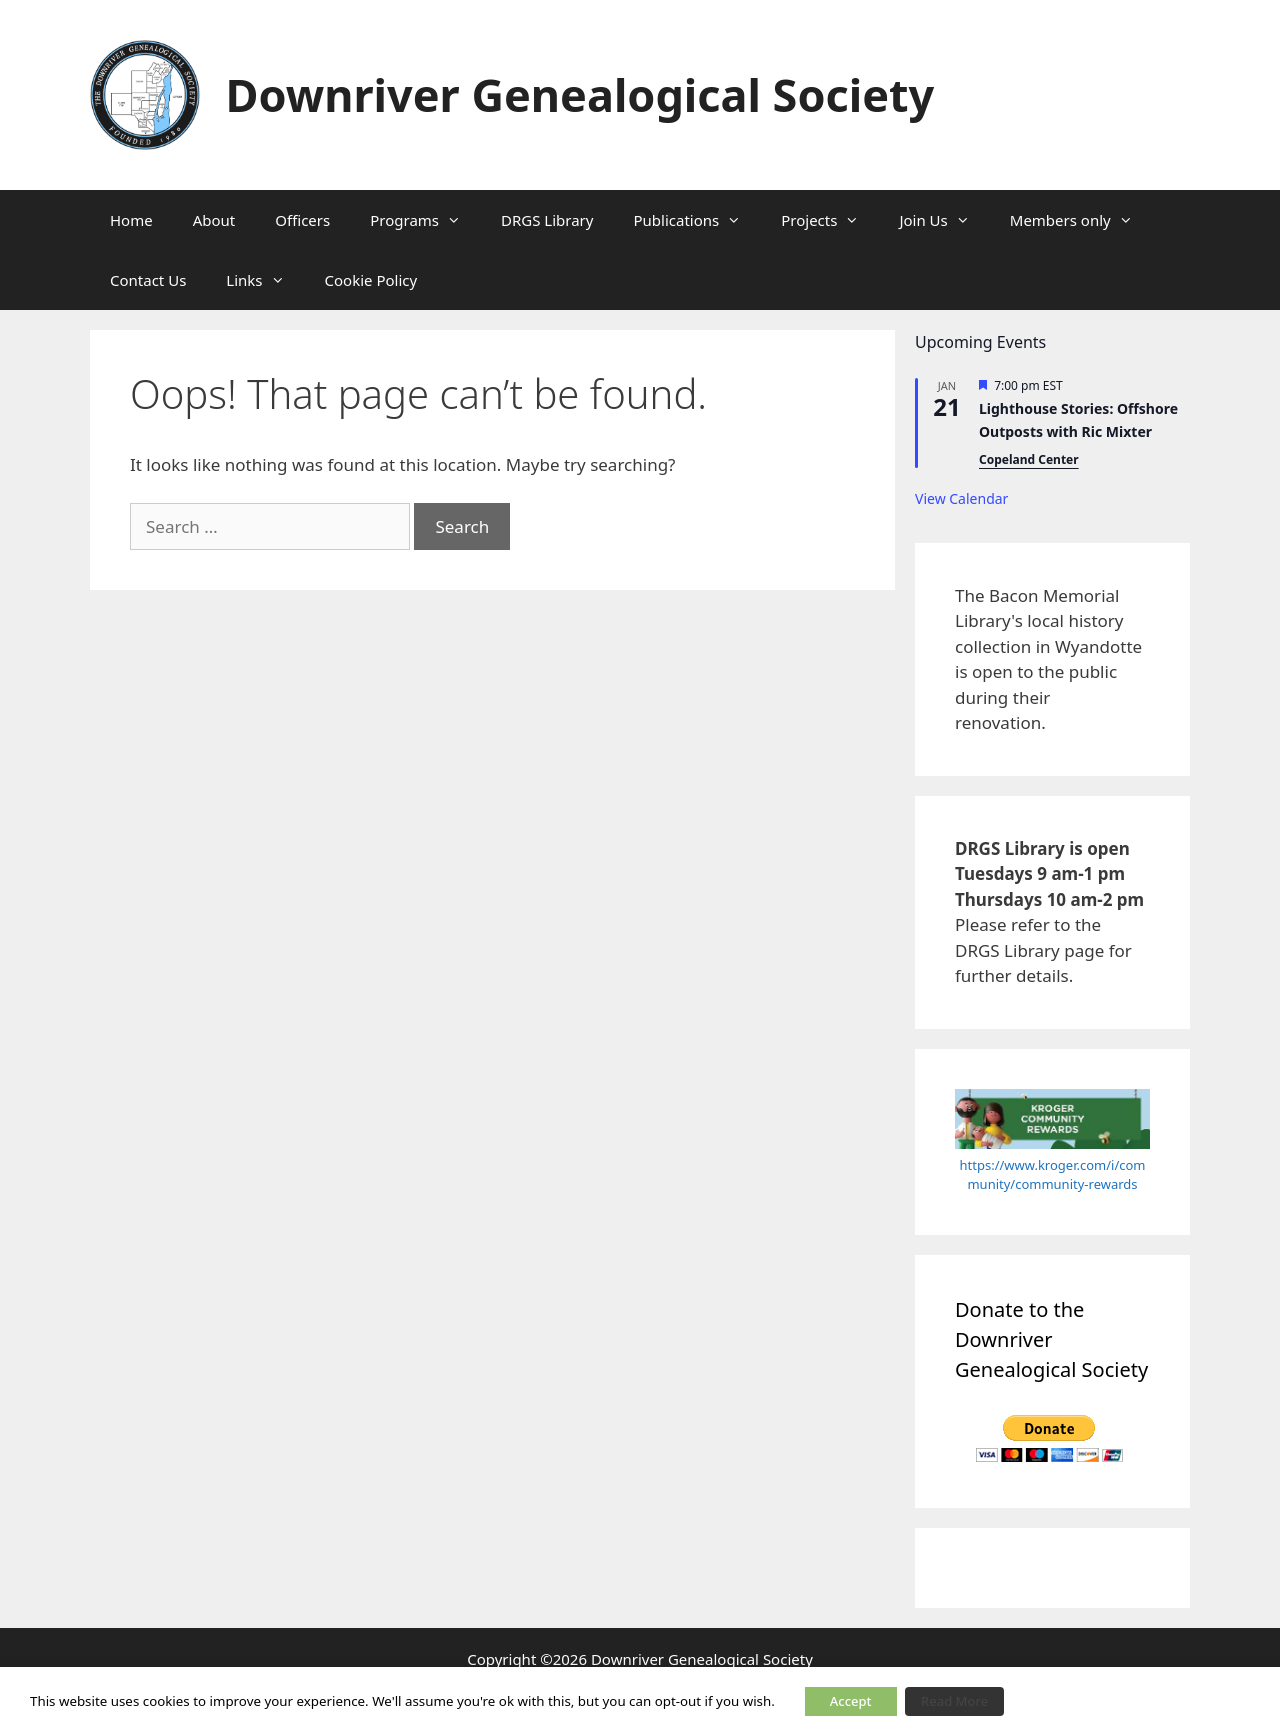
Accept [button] (851, 1701)
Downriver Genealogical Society (580, 94)
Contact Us (148, 280)
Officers (302, 220)
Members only (1081, 220)
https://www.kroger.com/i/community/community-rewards (1053, 1175)
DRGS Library (547, 220)
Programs (425, 220)
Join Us (944, 220)
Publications (697, 220)
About (214, 220)
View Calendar (961, 498)
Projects (830, 220)
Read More (954, 1701)
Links (265, 280)
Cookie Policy (371, 280)
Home (131, 220)
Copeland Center (1029, 459)
